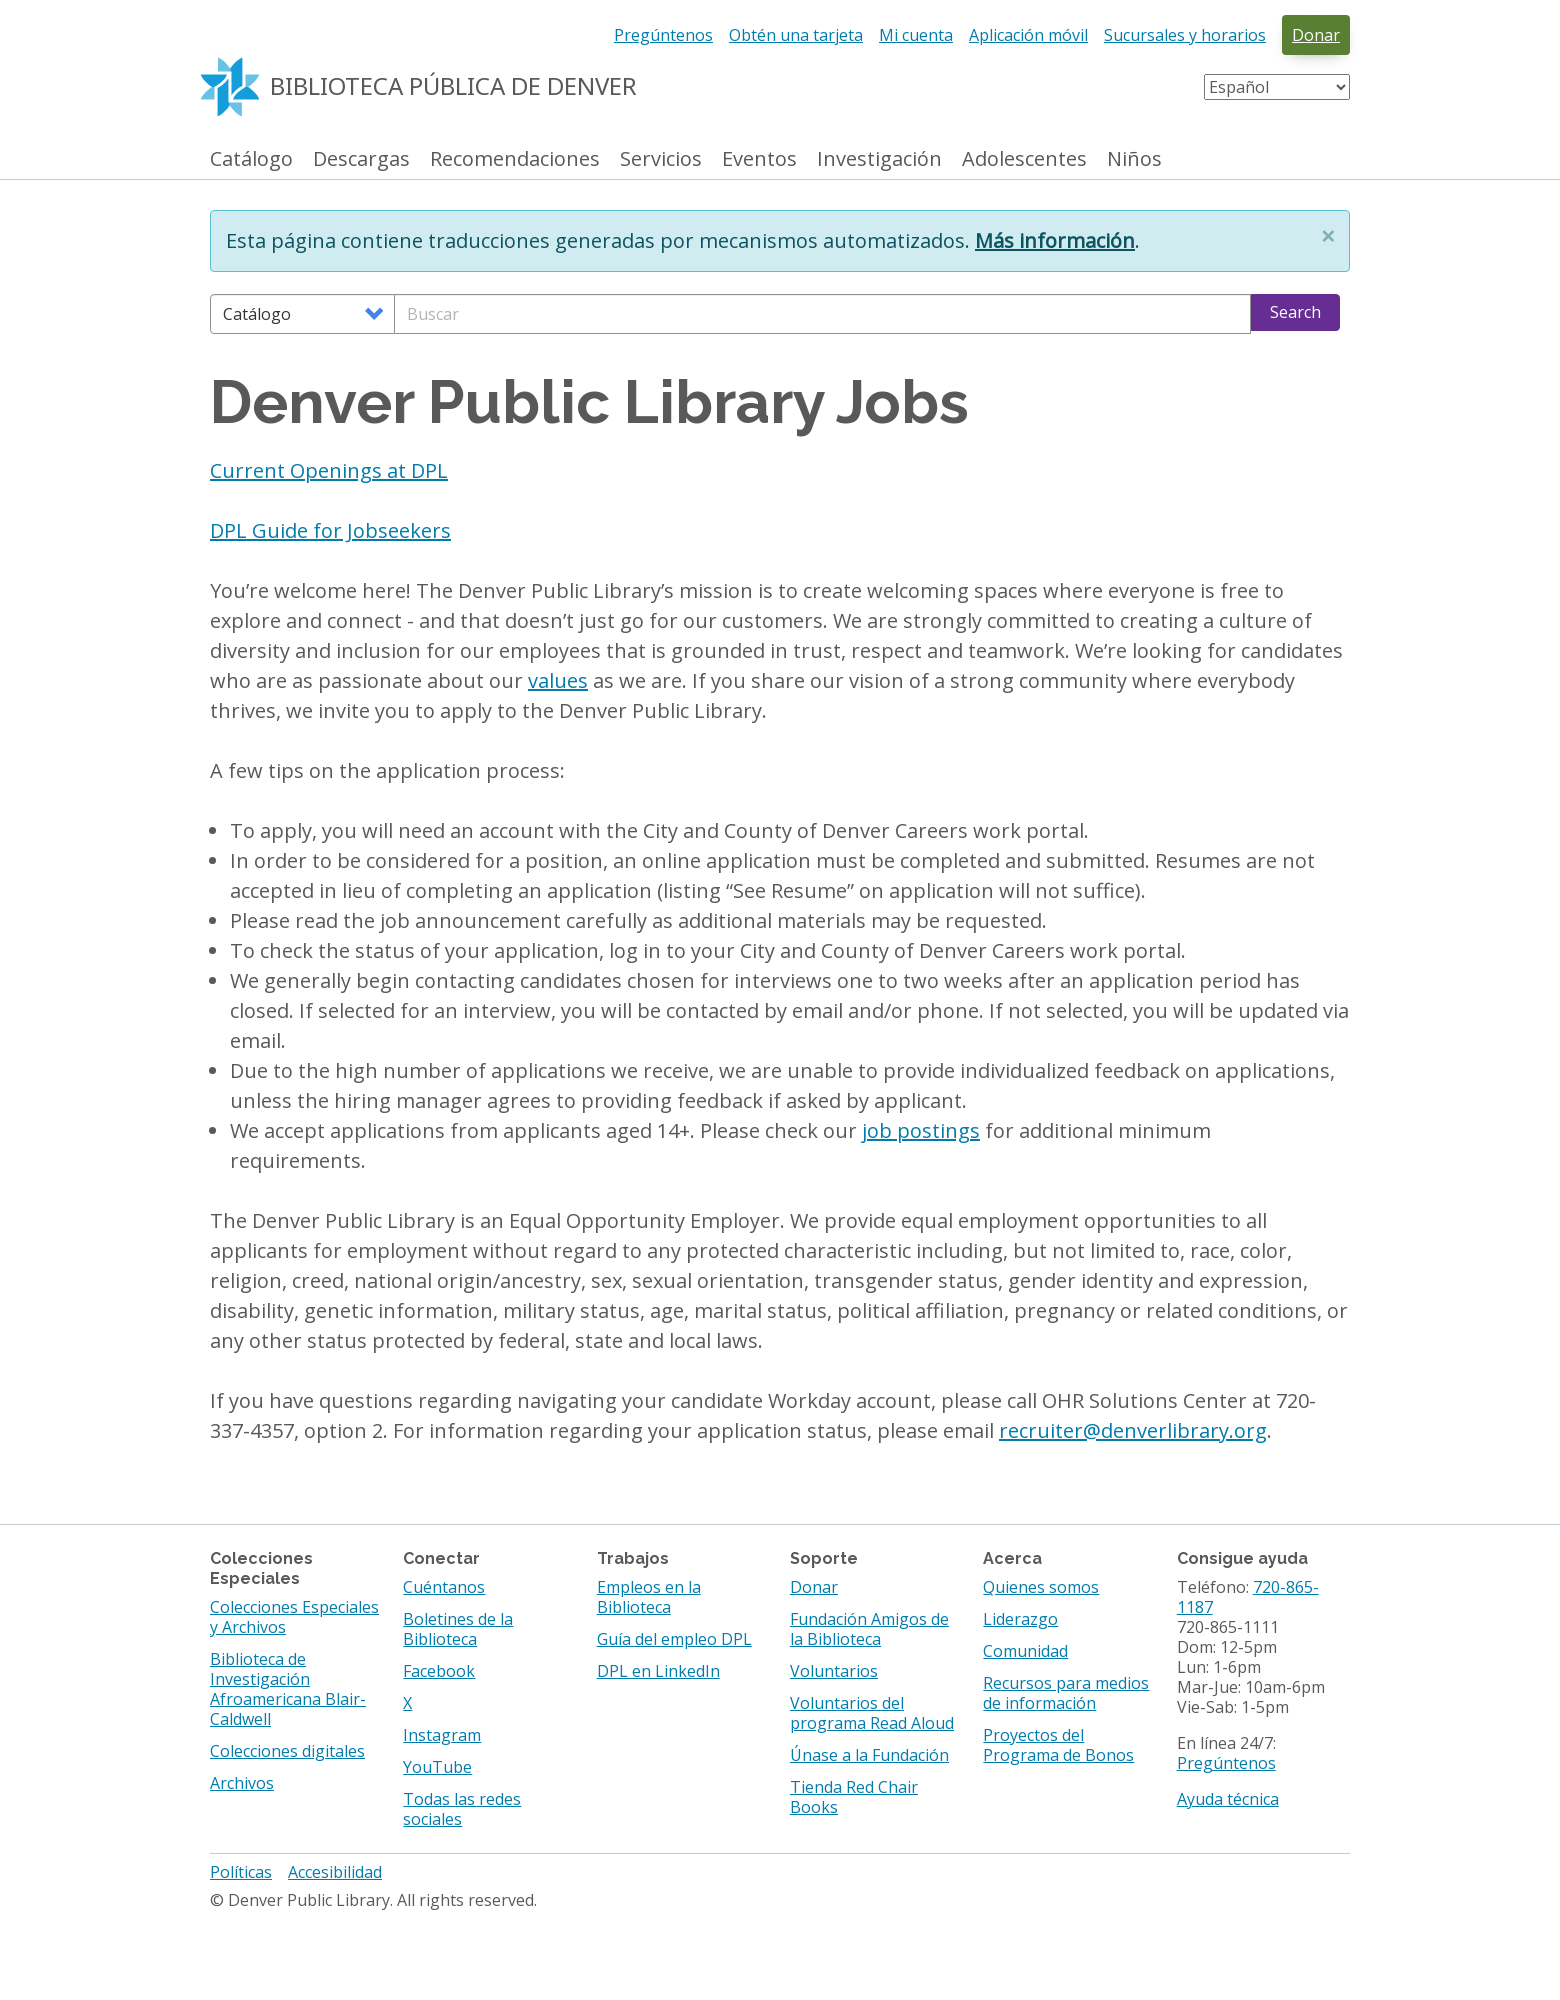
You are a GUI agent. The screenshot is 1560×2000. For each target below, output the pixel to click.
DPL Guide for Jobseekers (330, 530)
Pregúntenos (663, 35)
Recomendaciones (515, 159)
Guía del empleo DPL (674, 1639)
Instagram (442, 1735)
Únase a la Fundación (869, 1755)
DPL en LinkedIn (658, 1671)
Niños (1134, 159)
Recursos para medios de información (1066, 1693)
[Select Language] (1277, 87)
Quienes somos (1041, 1587)
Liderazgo (1020, 1619)
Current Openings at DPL (329, 470)
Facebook (439, 1671)
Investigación (879, 159)
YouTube (437, 1767)
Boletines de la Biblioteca (458, 1629)
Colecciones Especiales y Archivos (294, 1617)
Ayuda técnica (1228, 1799)
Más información (1055, 240)
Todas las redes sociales (462, 1809)
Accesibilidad (335, 1872)
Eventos (759, 159)
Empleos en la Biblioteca (649, 1597)
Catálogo (251, 159)
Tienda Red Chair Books (854, 1797)
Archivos (242, 1783)
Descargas (361, 159)
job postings (921, 1130)
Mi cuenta (916, 35)
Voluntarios (834, 1671)
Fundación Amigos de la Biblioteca (869, 1629)
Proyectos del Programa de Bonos (1058, 1745)
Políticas (241, 1872)
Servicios (661, 159)
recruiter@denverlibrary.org (1133, 1430)
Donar (1316, 35)
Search (1295, 312)
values (558, 680)
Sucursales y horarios (1185, 35)
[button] (1328, 236)
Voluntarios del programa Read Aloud (872, 1713)
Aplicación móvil (1028, 35)
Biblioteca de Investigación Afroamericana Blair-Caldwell (288, 1689)
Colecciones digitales (287, 1751)
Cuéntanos (444, 1587)
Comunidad (1025, 1651)
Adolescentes (1024, 159)
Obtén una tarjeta (796, 35)
